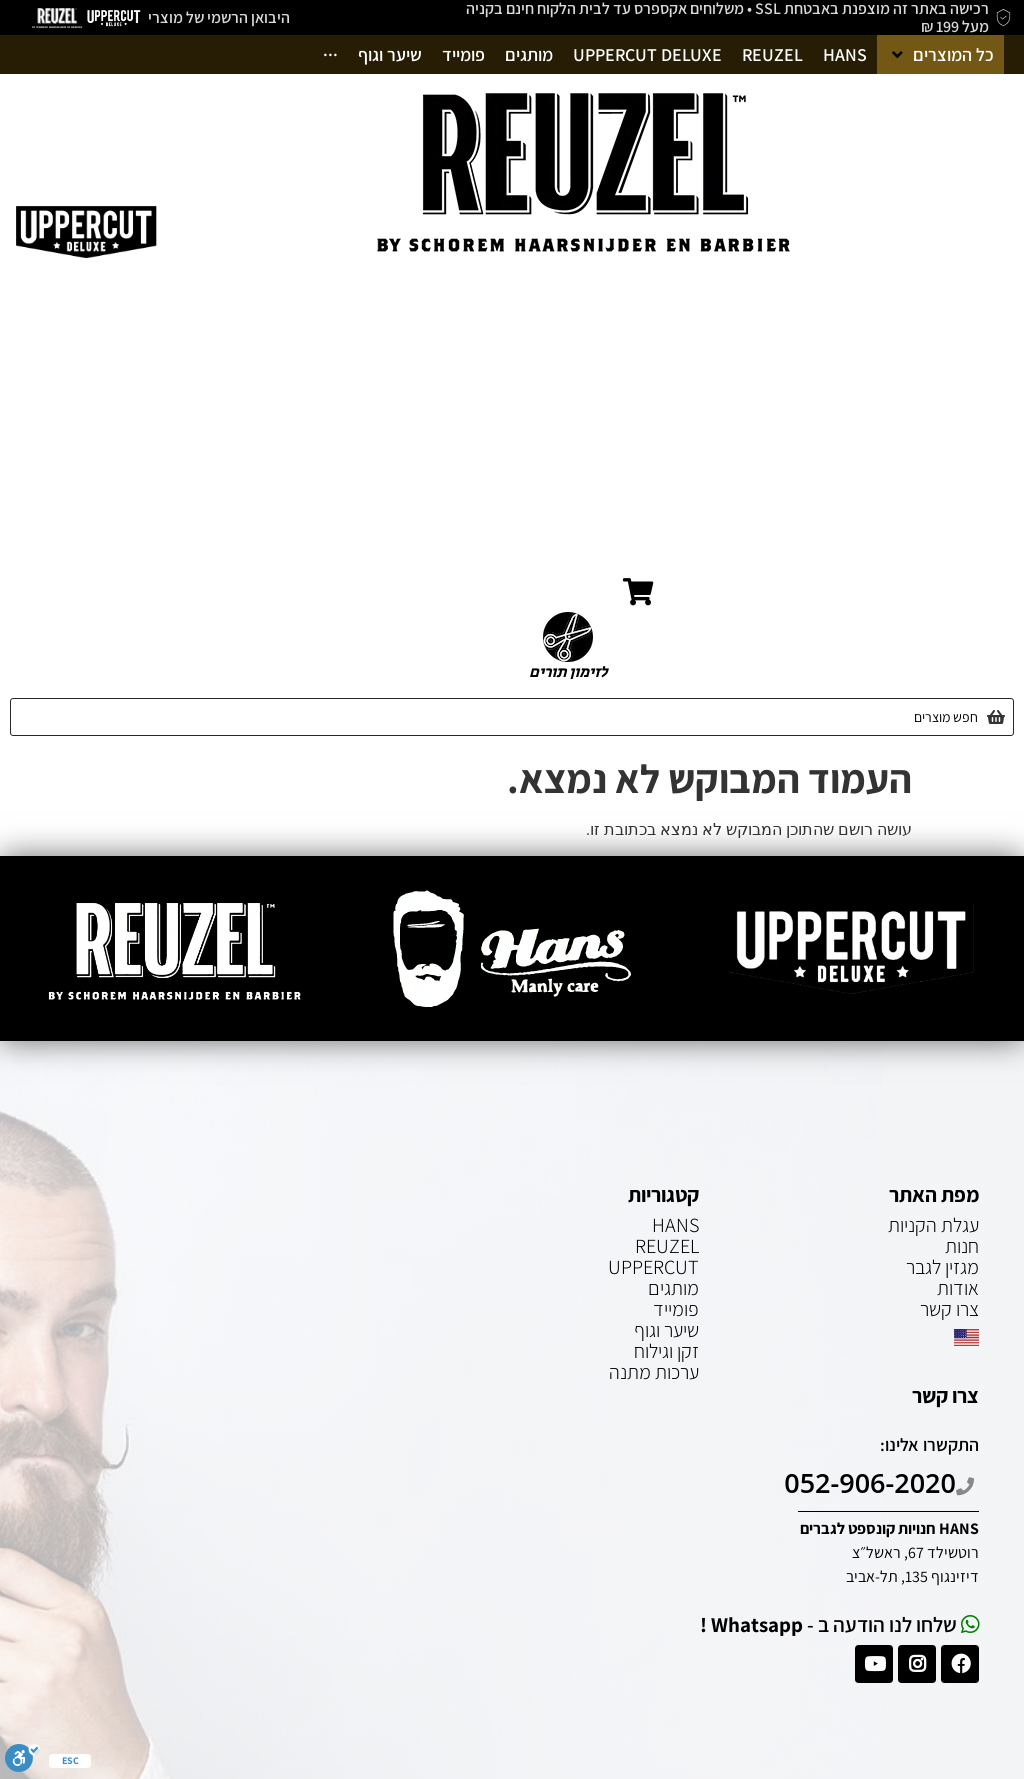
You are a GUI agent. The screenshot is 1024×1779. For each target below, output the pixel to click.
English (969, 594)
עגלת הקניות (955, 489)
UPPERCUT (653, 1267)
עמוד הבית (962, 348)
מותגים (673, 1288)
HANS (675, 1225)
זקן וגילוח (666, 1351)
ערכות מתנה (654, 1372)
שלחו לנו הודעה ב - (839, 1624)
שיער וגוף (666, 1330)
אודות (977, 419)
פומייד (676, 1309)
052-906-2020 (881, 1482)
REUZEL (667, 1246)
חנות (969, 384)
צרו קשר (968, 559)
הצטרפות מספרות (939, 524)
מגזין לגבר (964, 454)
